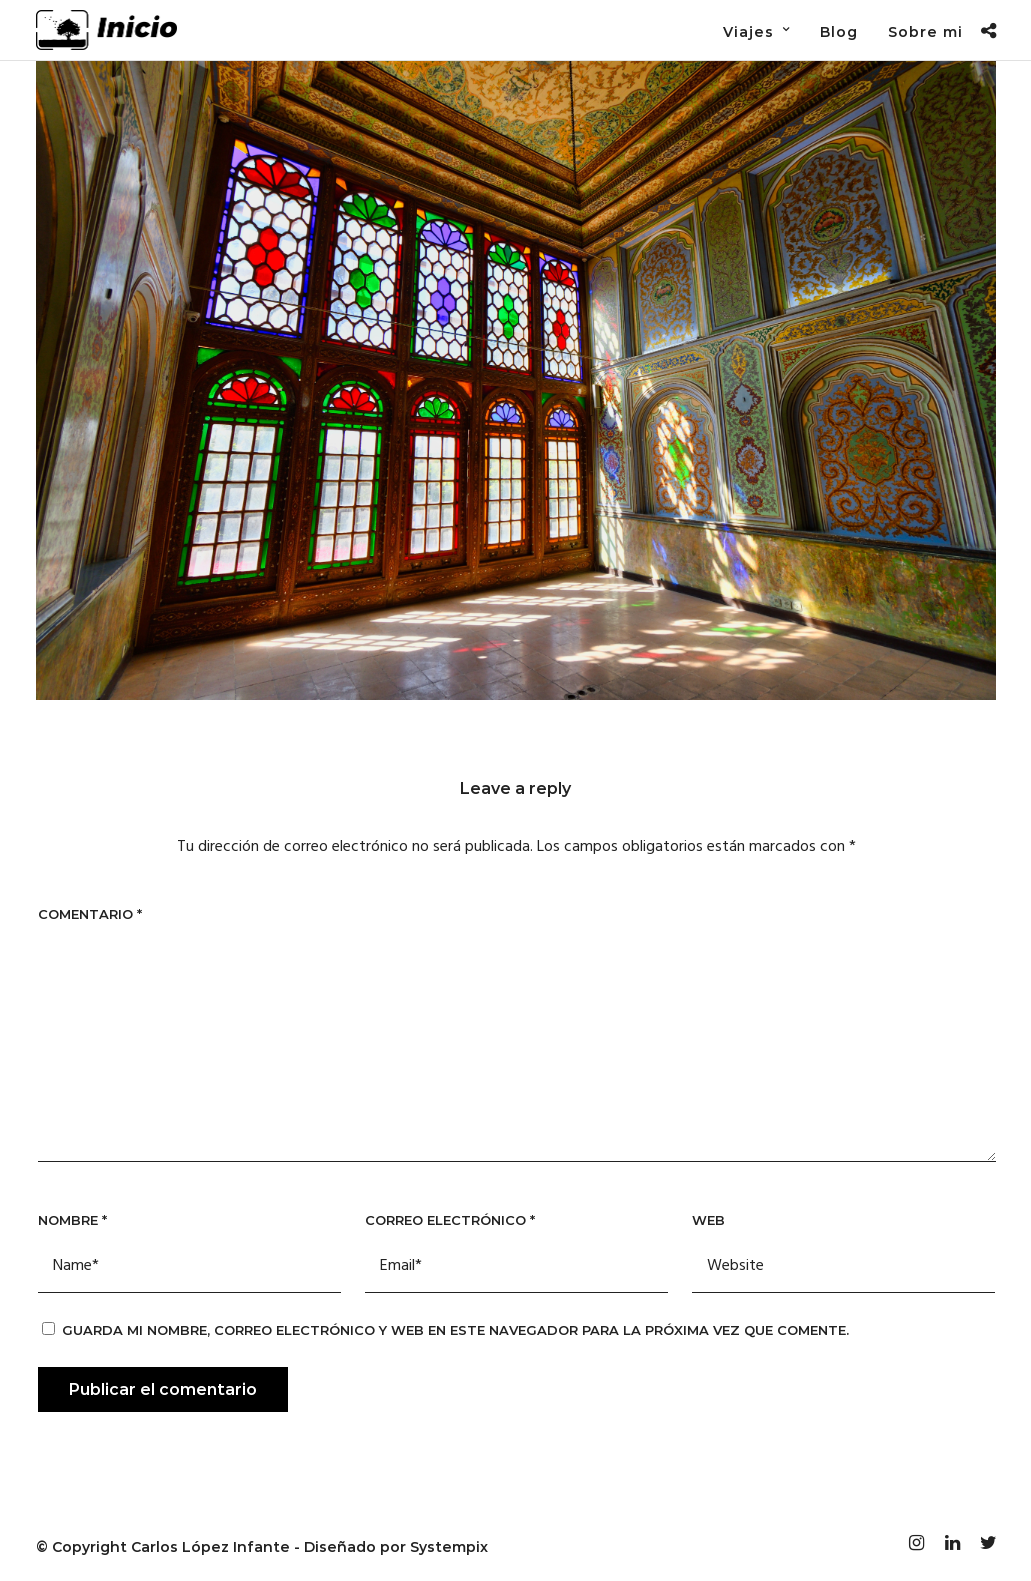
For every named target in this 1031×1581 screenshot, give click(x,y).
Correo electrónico (450, 1220)
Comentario (90, 914)
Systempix (449, 1547)
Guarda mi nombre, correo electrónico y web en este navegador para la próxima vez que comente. (455, 1330)
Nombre (72, 1220)
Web (708, 1220)
